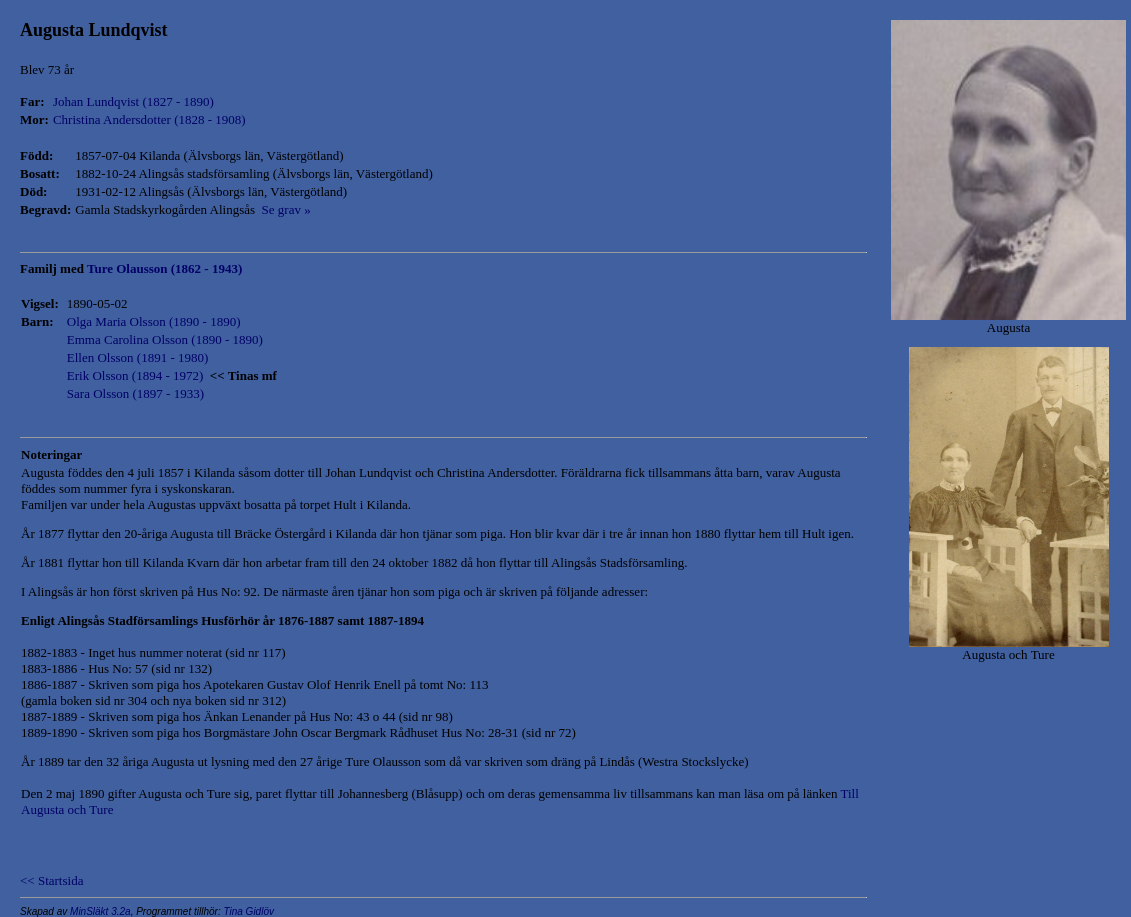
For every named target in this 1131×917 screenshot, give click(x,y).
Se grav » (283, 209)
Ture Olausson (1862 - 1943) (164, 268)
